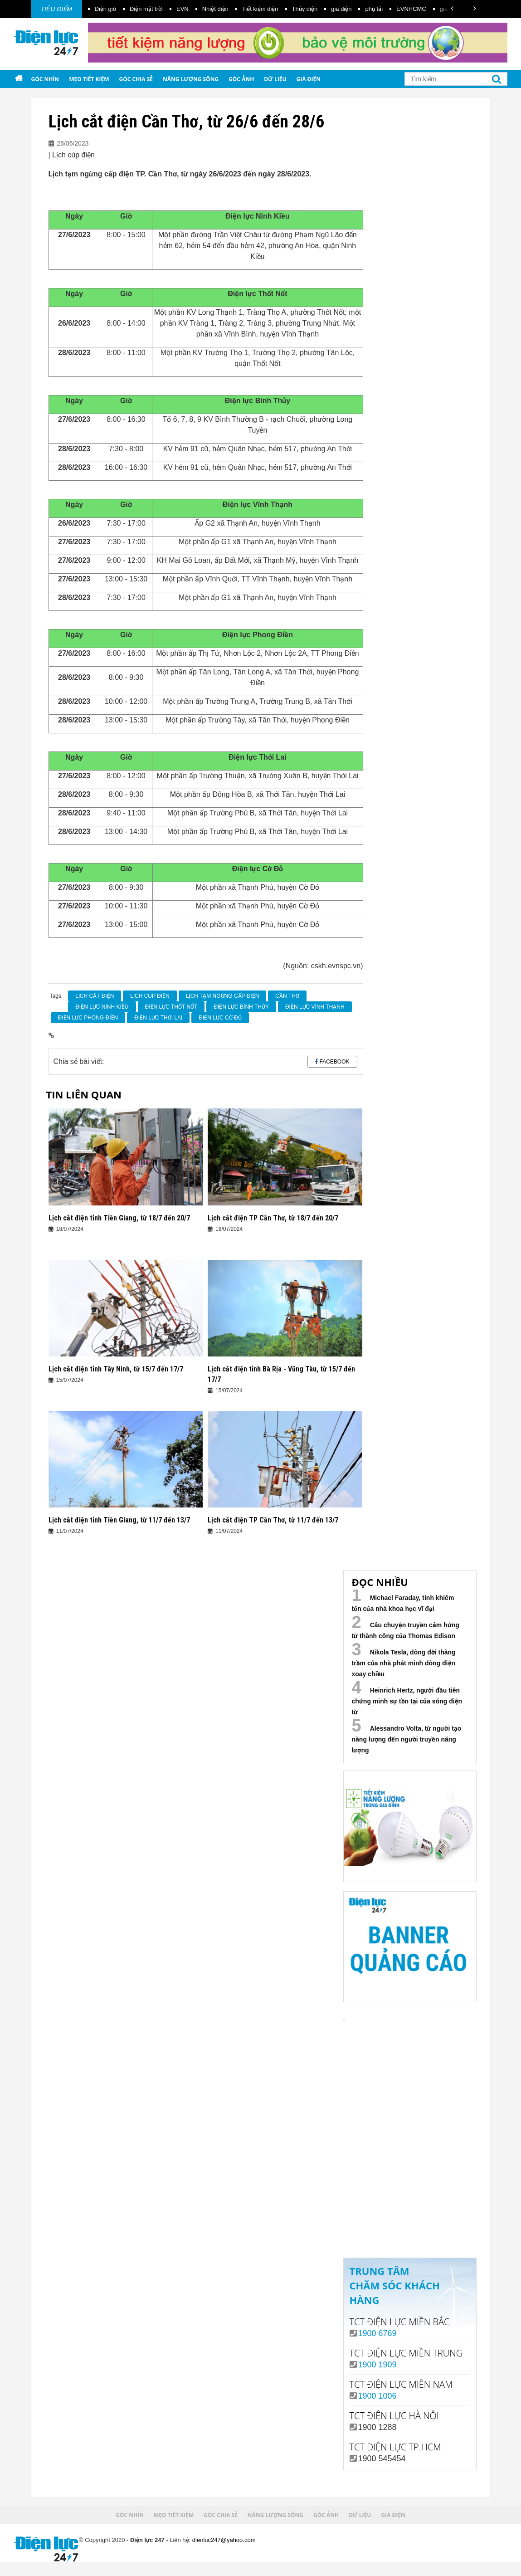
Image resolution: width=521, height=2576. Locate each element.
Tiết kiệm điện (260, 8)
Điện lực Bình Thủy (241, 1007)
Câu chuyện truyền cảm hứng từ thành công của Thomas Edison (405, 1630)
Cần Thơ (287, 996)
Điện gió (105, 8)
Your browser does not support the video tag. (411, 2091)
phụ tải (374, 8)
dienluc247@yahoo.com (224, 2540)
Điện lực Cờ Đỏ (220, 1018)
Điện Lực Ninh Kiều (101, 1007)
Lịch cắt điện (94, 996)
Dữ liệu (275, 79)
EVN (182, 8)
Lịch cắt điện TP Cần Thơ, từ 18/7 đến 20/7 (273, 1218)
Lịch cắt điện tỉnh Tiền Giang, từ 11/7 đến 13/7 (119, 1520)
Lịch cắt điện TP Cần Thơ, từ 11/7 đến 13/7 (273, 1520)
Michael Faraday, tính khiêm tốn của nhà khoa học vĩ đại (403, 1603)
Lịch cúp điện (149, 996)
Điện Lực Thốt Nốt (171, 1007)
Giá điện (309, 79)
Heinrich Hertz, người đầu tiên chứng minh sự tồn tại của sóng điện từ (407, 1701)
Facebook (334, 1062)
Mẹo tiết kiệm (89, 79)
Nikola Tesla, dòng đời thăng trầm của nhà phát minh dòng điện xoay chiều (404, 1663)
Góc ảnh (241, 79)
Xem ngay (409, 2215)
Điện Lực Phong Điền (88, 1018)
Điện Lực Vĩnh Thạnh (315, 1007)
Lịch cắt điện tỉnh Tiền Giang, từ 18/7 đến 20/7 (119, 1218)
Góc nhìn (45, 79)
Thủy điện (305, 8)
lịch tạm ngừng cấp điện (222, 996)
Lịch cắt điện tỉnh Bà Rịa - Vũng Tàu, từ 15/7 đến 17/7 (281, 1374)
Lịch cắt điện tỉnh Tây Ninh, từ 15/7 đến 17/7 (116, 1369)
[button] (452, 8)
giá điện (341, 8)
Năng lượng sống (191, 79)
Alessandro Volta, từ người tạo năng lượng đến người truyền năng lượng (407, 1739)
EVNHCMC (411, 8)
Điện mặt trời (146, 8)
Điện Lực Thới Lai (158, 1018)
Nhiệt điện (215, 8)
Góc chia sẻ (136, 79)
